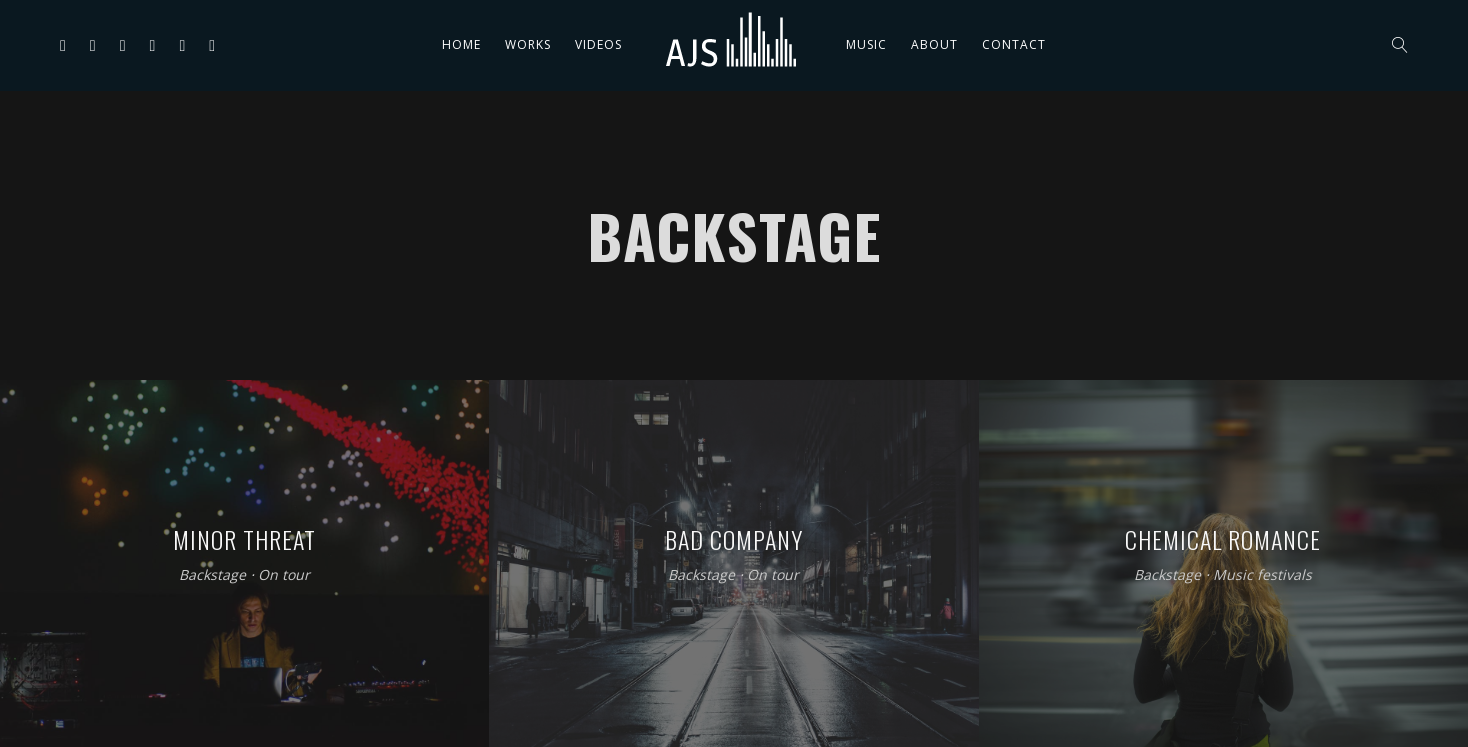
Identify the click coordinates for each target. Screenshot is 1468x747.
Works (528, 44)
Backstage (212, 574)
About (934, 44)
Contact (1014, 44)
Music (866, 44)
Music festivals (1262, 574)
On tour (284, 574)
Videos (598, 44)
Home (461, 44)
